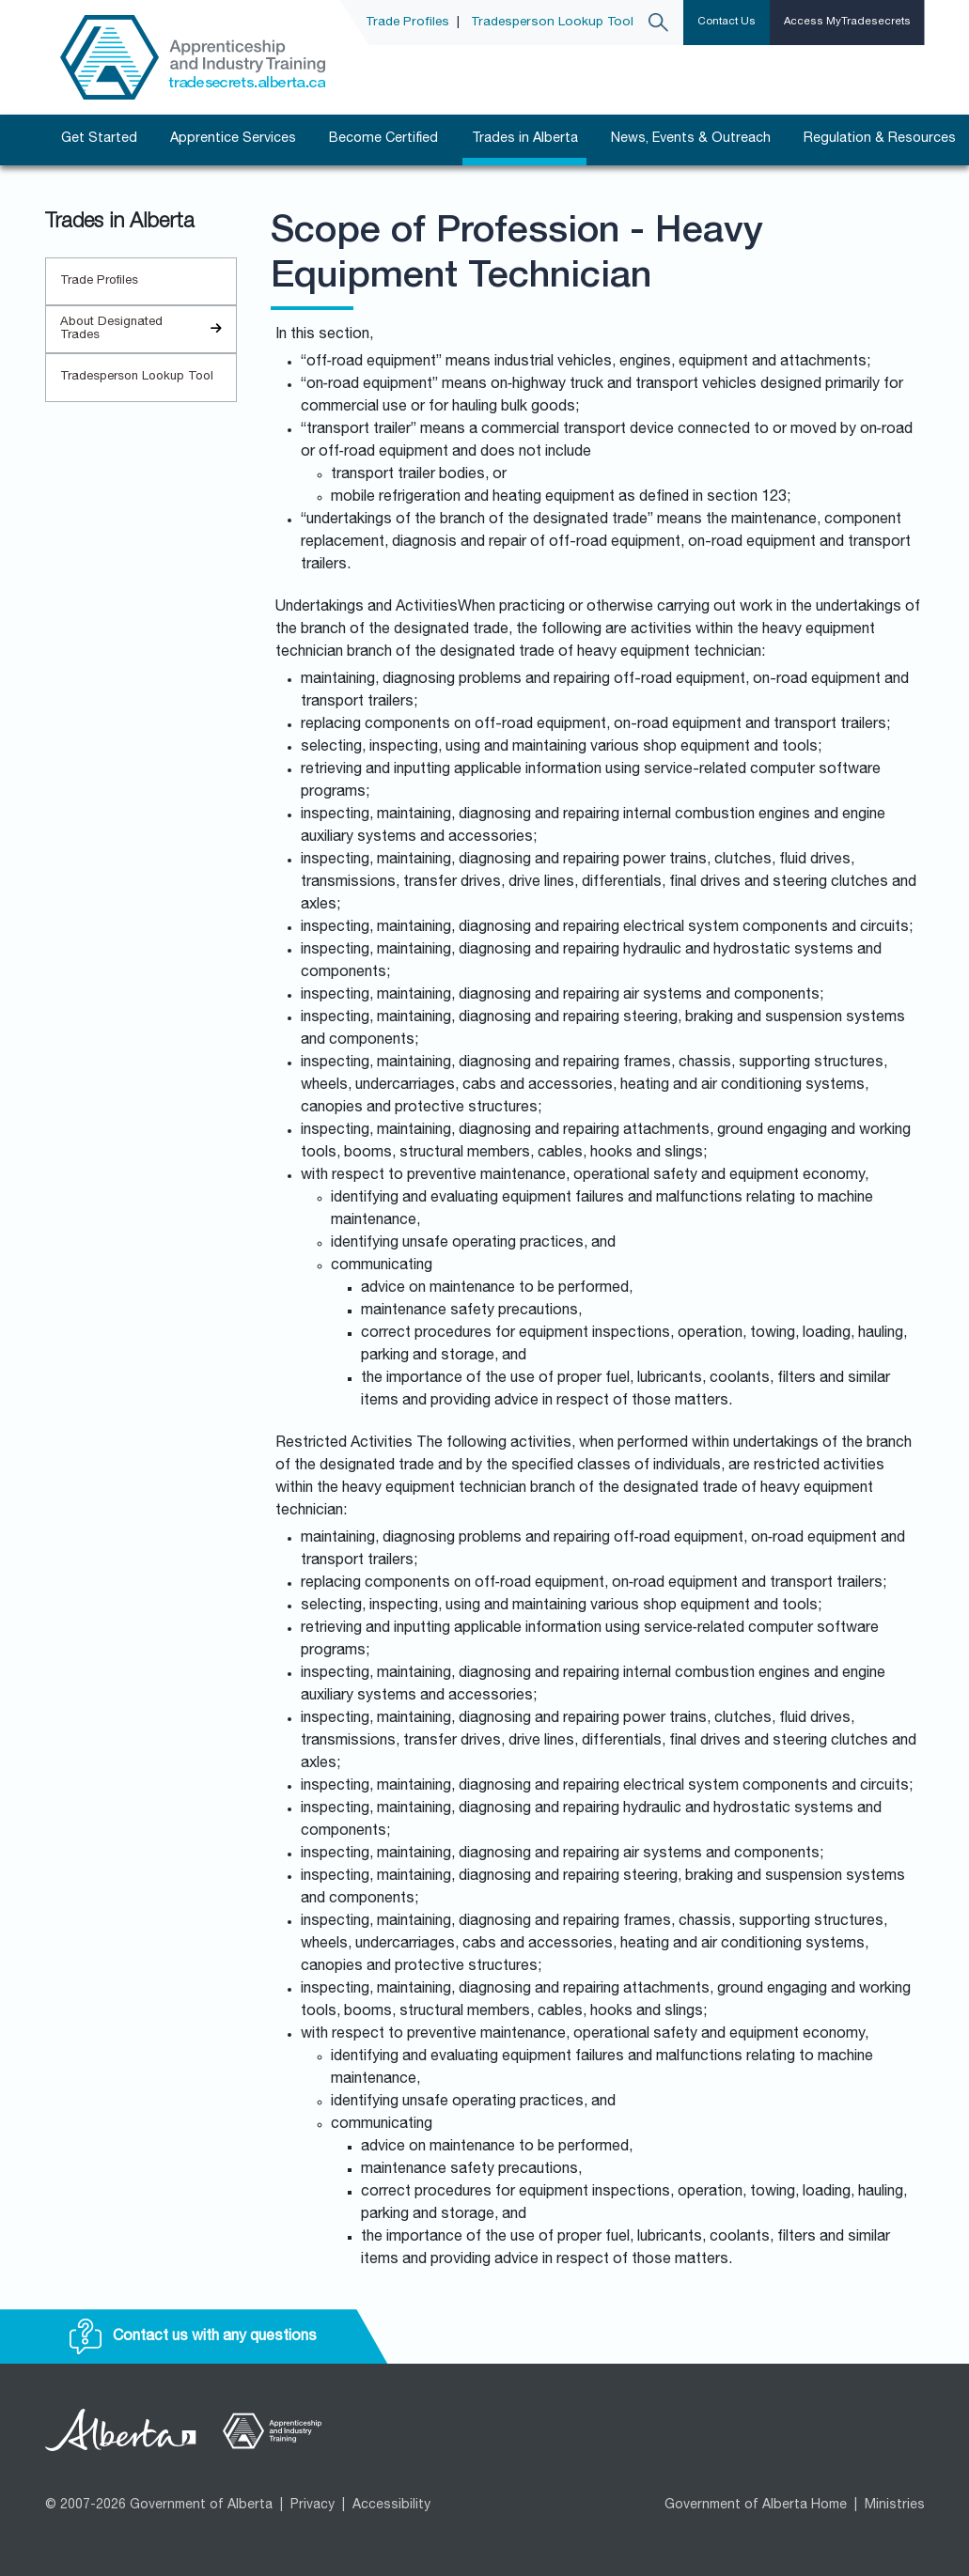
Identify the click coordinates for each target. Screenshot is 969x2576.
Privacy (312, 2505)
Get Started (99, 139)
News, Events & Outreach (691, 139)
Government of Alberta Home (755, 2505)
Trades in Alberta (525, 139)
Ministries (895, 2505)
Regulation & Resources (880, 139)
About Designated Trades (148, 329)
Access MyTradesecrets (847, 22)
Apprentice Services (233, 139)
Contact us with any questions (193, 2337)
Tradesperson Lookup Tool (552, 22)
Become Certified (383, 139)
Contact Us (726, 22)
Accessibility (391, 2505)
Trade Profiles (407, 22)
